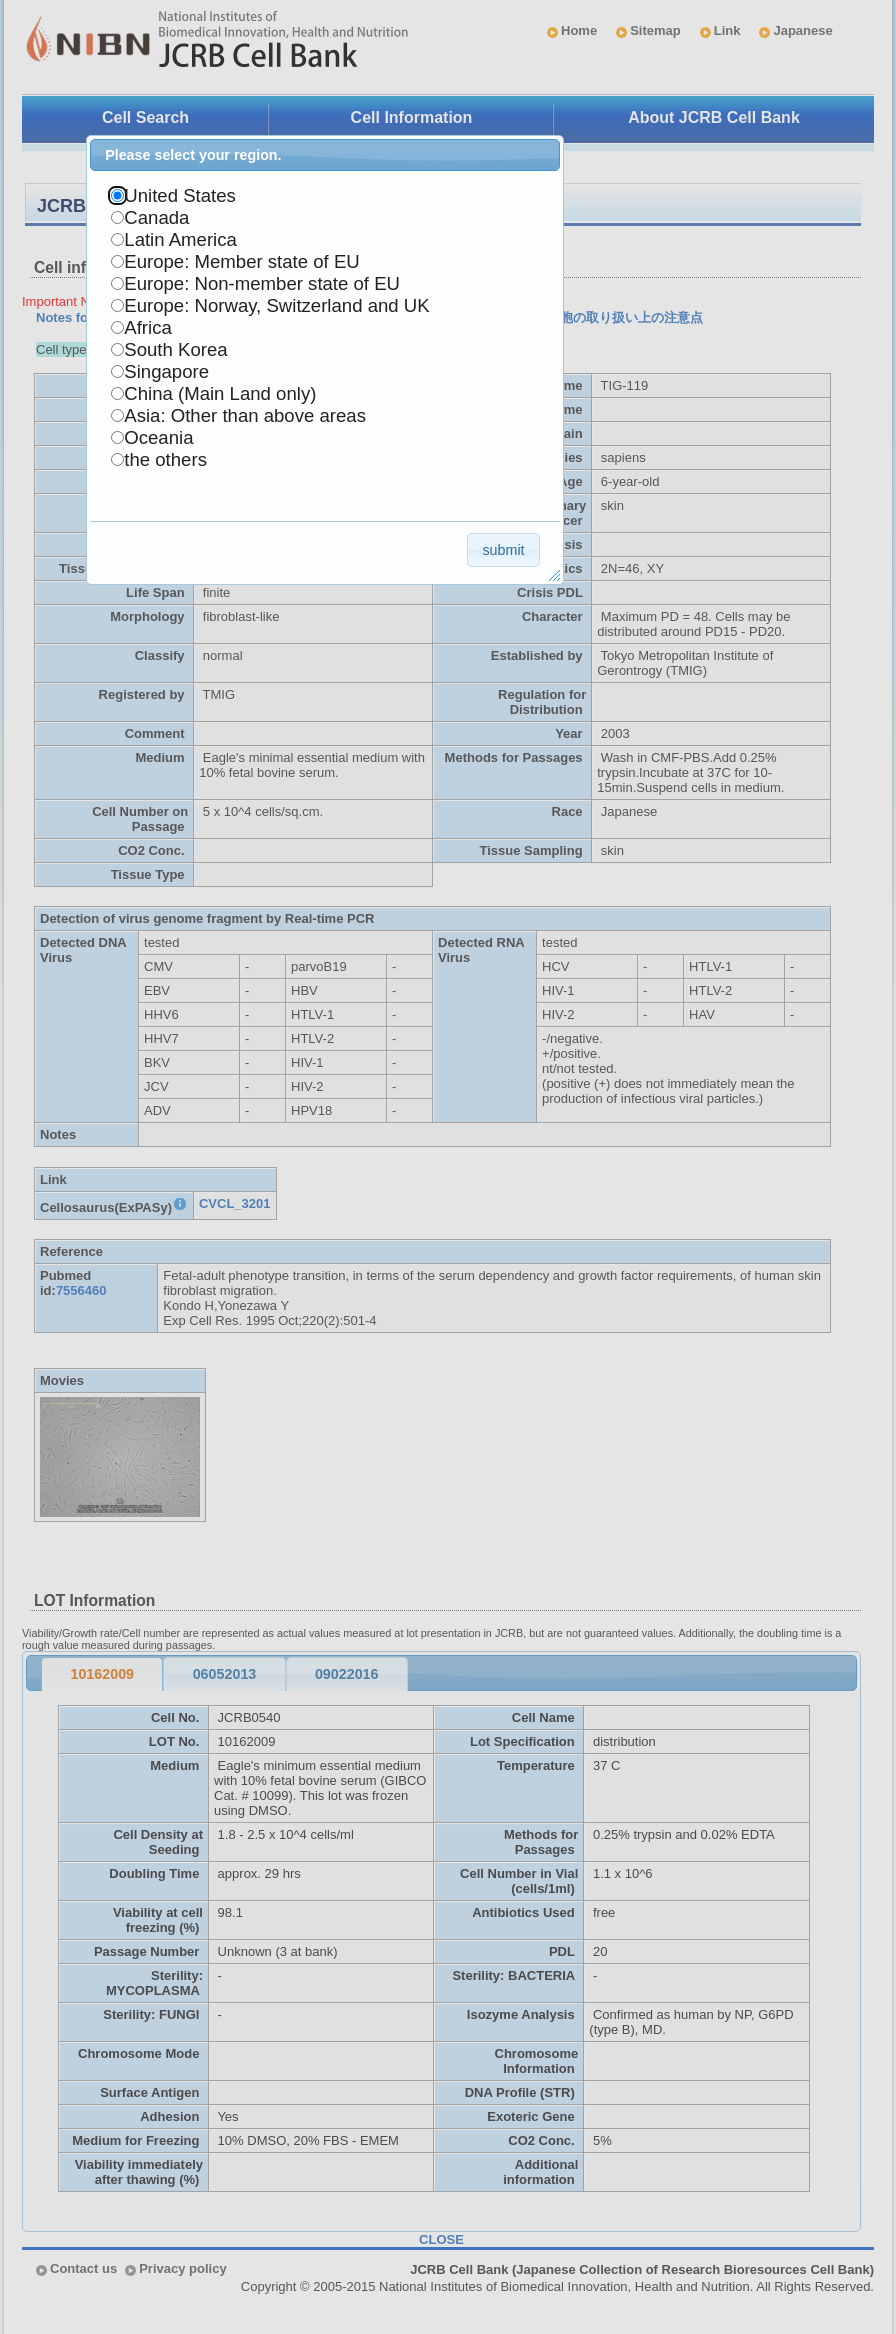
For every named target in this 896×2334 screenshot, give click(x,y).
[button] (503, 549)
